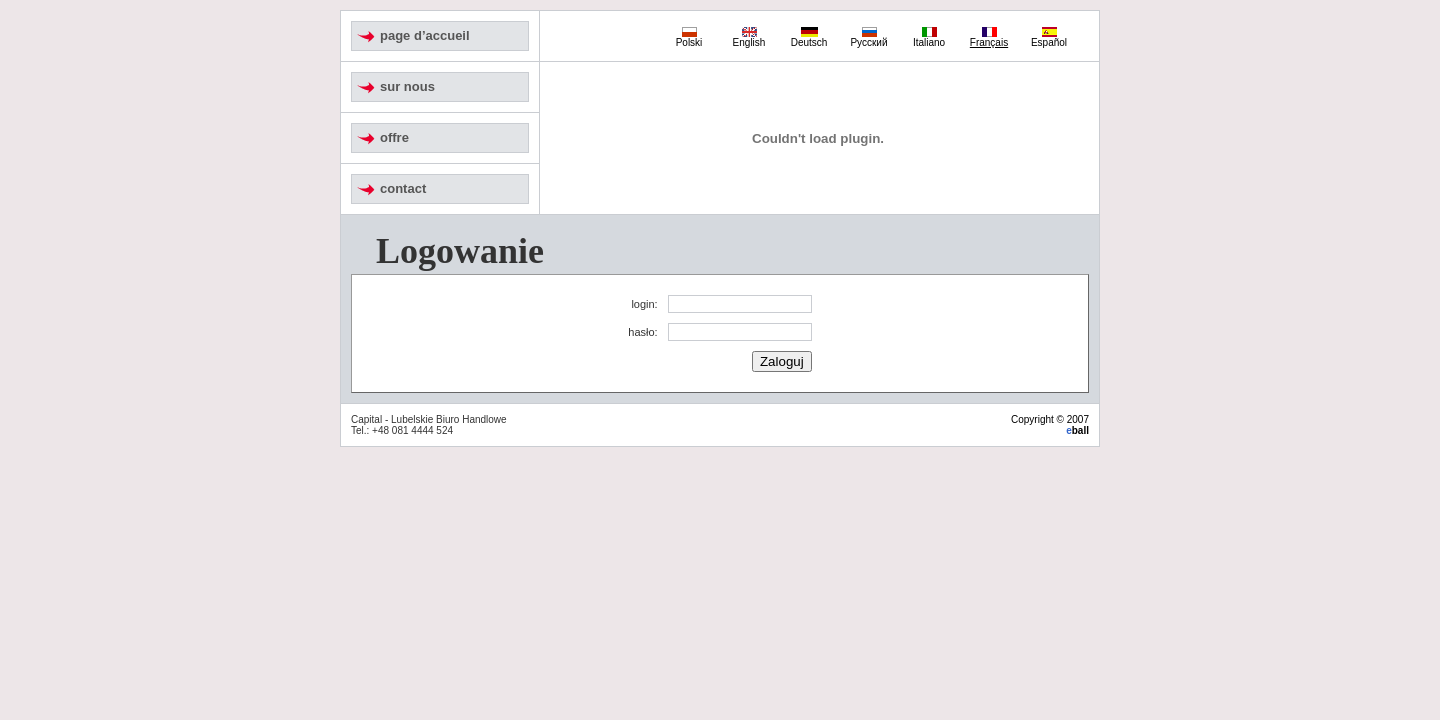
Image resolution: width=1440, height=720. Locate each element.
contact (403, 188)
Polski (689, 38)
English (749, 38)
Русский (868, 38)
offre (394, 137)
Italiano (929, 38)
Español (1049, 38)
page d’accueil (425, 35)
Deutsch (809, 38)
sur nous (407, 86)
